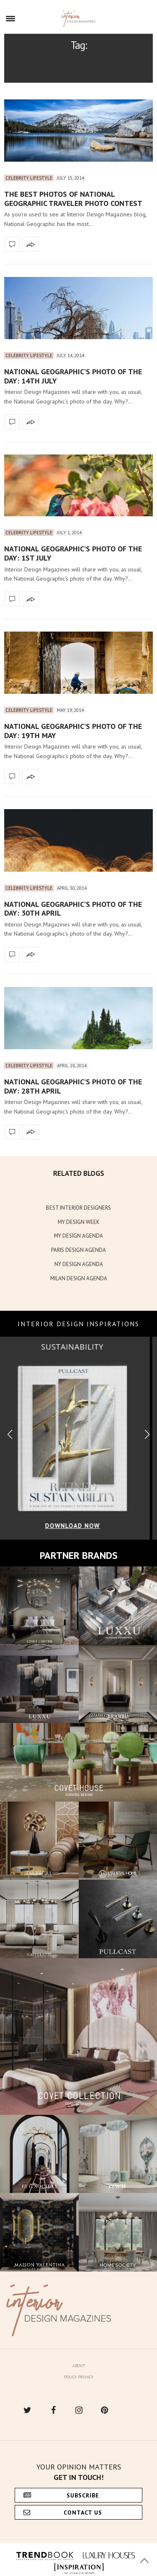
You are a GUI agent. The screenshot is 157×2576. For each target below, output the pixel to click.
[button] (147, 1434)
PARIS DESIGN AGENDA (78, 1250)
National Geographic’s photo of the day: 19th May (73, 730)
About (78, 2365)
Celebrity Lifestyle (28, 178)
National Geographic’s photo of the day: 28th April (73, 1086)
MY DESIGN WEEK (79, 1222)
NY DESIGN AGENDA (78, 1264)
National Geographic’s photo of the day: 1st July (73, 553)
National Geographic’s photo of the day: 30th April (73, 908)
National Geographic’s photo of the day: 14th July (73, 376)
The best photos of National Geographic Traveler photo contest (73, 198)
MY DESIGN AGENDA (78, 1235)
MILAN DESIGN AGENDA (78, 1278)
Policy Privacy (78, 2377)
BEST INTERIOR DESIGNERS (78, 1207)
